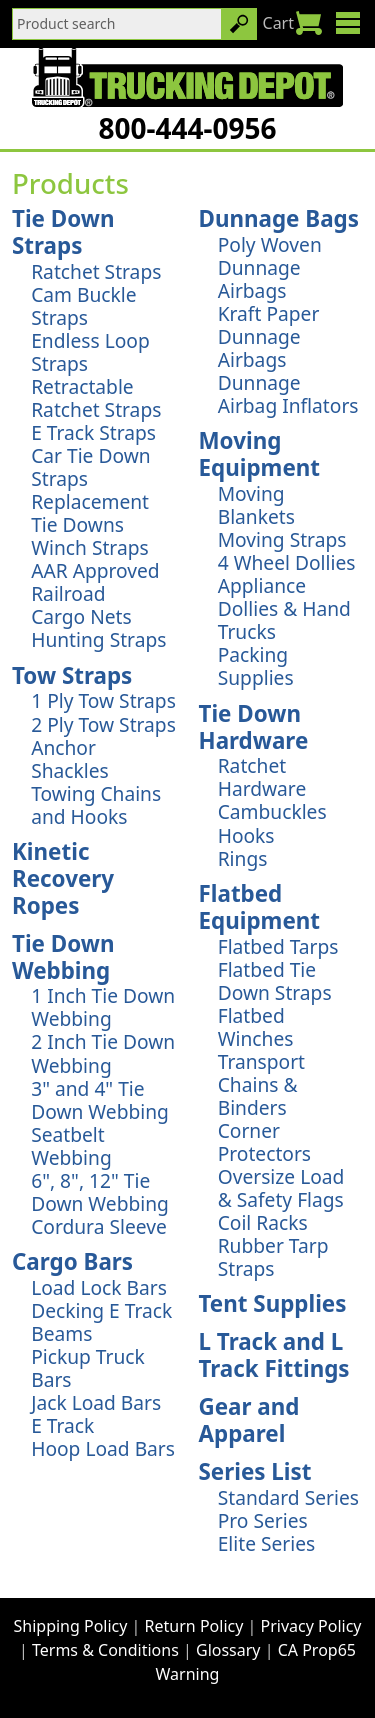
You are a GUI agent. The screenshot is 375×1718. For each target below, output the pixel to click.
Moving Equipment (260, 454)
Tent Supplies (273, 1303)
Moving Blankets (256, 505)
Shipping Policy (71, 1626)
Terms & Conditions (105, 1650)
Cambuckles (272, 811)
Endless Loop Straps (90, 352)
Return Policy (194, 1626)
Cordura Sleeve (99, 1226)
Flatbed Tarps (278, 946)
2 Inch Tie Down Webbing (103, 1053)
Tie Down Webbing (63, 957)
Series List (255, 1471)
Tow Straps (72, 675)
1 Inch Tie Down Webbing (103, 1007)
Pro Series (263, 1520)
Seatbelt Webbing (71, 1146)
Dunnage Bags (279, 218)
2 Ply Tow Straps (103, 724)
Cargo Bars (72, 1261)
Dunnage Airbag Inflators (288, 394)
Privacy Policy (311, 1626)
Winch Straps (89, 547)
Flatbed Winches (256, 1027)
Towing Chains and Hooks (96, 805)
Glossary (228, 1650)
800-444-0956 (187, 128)
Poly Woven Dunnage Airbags (270, 267)
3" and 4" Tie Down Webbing (100, 1100)
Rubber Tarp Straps (273, 1257)
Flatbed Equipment (260, 907)
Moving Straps (282, 539)
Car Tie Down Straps (90, 467)
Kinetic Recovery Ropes (63, 878)
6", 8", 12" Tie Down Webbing (100, 1192)
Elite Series (267, 1543)
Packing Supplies (256, 666)
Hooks (246, 835)
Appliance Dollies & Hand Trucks (284, 608)
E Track (62, 1425)
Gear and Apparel (249, 1420)
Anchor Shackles (70, 759)
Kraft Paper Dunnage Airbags (269, 336)
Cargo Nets (81, 616)
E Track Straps (93, 432)
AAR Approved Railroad (95, 582)
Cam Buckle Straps (83, 306)
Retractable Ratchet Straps (96, 398)
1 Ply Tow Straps (103, 700)
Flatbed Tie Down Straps (275, 981)
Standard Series (288, 1497)
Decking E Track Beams (101, 1322)
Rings (243, 858)
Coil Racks (263, 1222)
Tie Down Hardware (254, 727)
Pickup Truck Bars (88, 1368)
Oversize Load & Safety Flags (281, 1188)
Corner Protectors (264, 1142)
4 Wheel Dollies (287, 562)
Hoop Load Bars (103, 1448)
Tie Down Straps (63, 232)
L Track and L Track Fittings (274, 1355)
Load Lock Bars (99, 1287)
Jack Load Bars (96, 1402)
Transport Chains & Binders (261, 1084)
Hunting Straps (98, 639)
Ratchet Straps (96, 271)
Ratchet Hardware (262, 777)
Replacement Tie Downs (90, 513)
